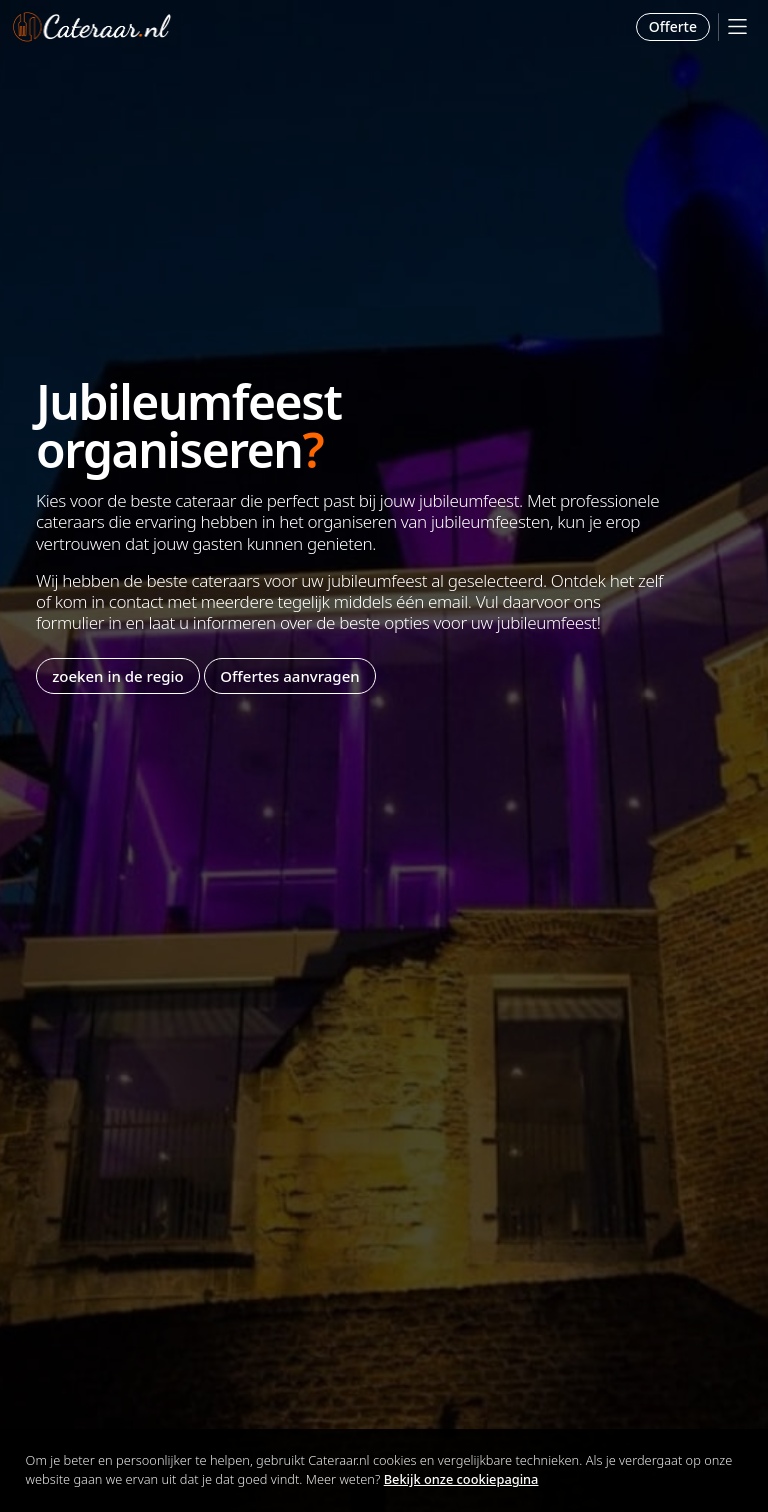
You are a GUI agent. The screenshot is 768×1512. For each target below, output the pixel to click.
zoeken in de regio (118, 676)
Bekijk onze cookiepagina (461, 1479)
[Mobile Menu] (737, 26)
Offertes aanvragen (289, 676)
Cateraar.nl (92, 27)
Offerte (673, 26)
